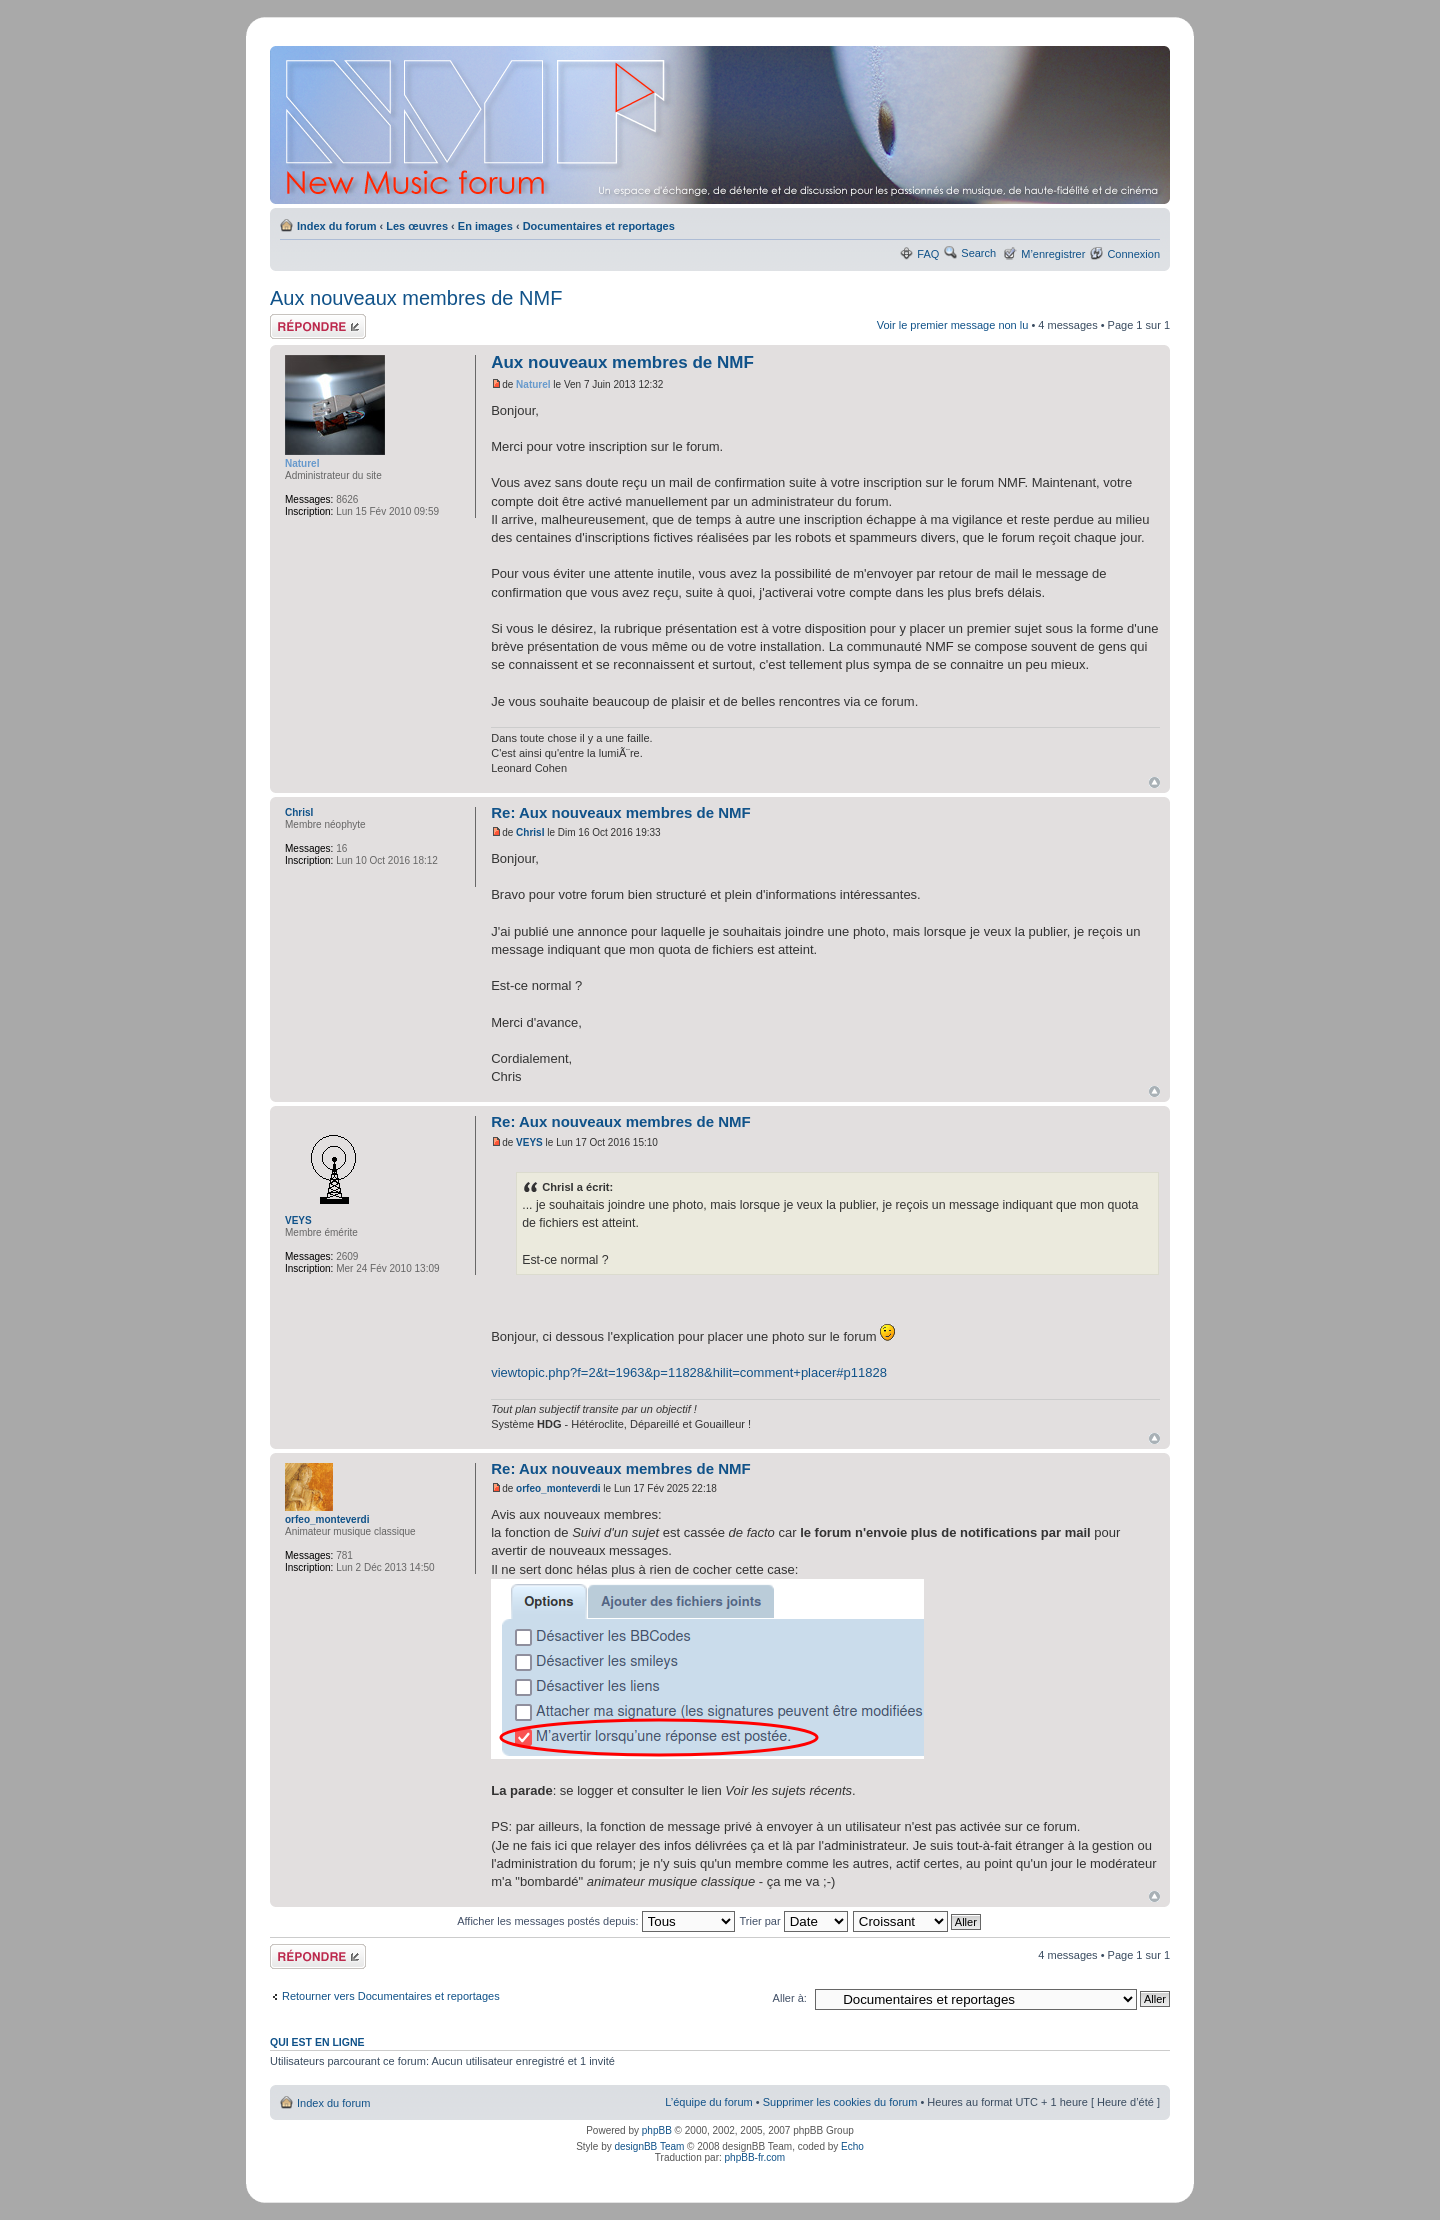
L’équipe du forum (708, 2102)
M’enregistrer (1053, 254)
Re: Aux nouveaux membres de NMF (621, 812)
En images (485, 226)
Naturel (533, 384)
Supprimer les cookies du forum (840, 2102)
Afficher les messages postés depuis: (595, 1921)
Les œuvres (417, 226)
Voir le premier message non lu (953, 325)
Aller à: (790, 1998)
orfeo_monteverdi (558, 1488)
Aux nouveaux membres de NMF (416, 298)
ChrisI (530, 832)
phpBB (657, 2130)
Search (978, 253)
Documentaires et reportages (599, 226)
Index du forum (336, 226)
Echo (852, 2146)
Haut (1154, 782)
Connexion (1133, 254)
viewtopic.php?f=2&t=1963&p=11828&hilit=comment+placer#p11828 (689, 1372)
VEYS (529, 1142)
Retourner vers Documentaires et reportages (391, 1996)
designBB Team (649, 2146)
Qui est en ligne (317, 2042)
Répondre (318, 326)
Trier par (793, 1921)
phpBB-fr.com (755, 2157)
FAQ (928, 254)
